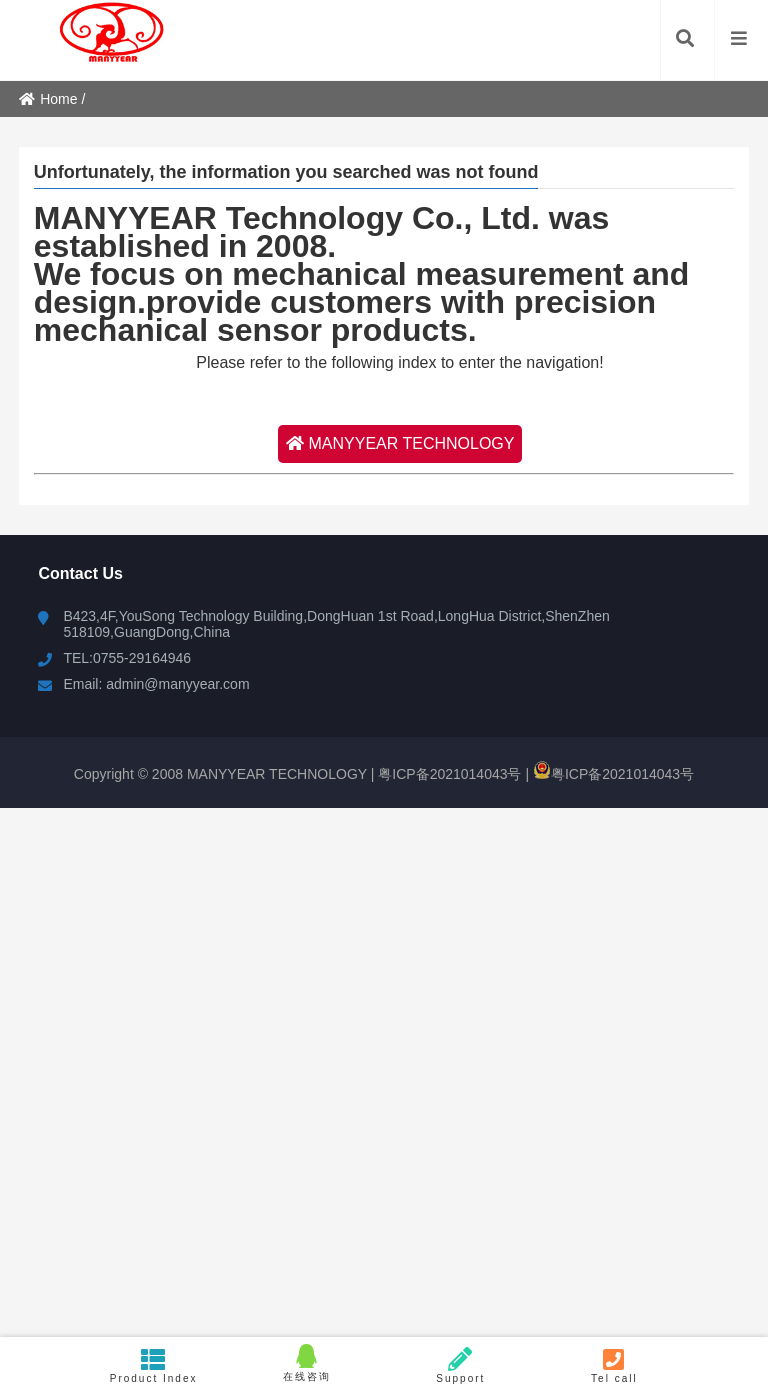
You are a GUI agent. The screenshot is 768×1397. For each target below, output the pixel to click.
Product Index (154, 1365)
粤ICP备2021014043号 (447, 774)
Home (48, 99)
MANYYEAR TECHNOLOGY (400, 443)
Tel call (615, 1365)
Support (461, 1365)
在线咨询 (307, 1363)
